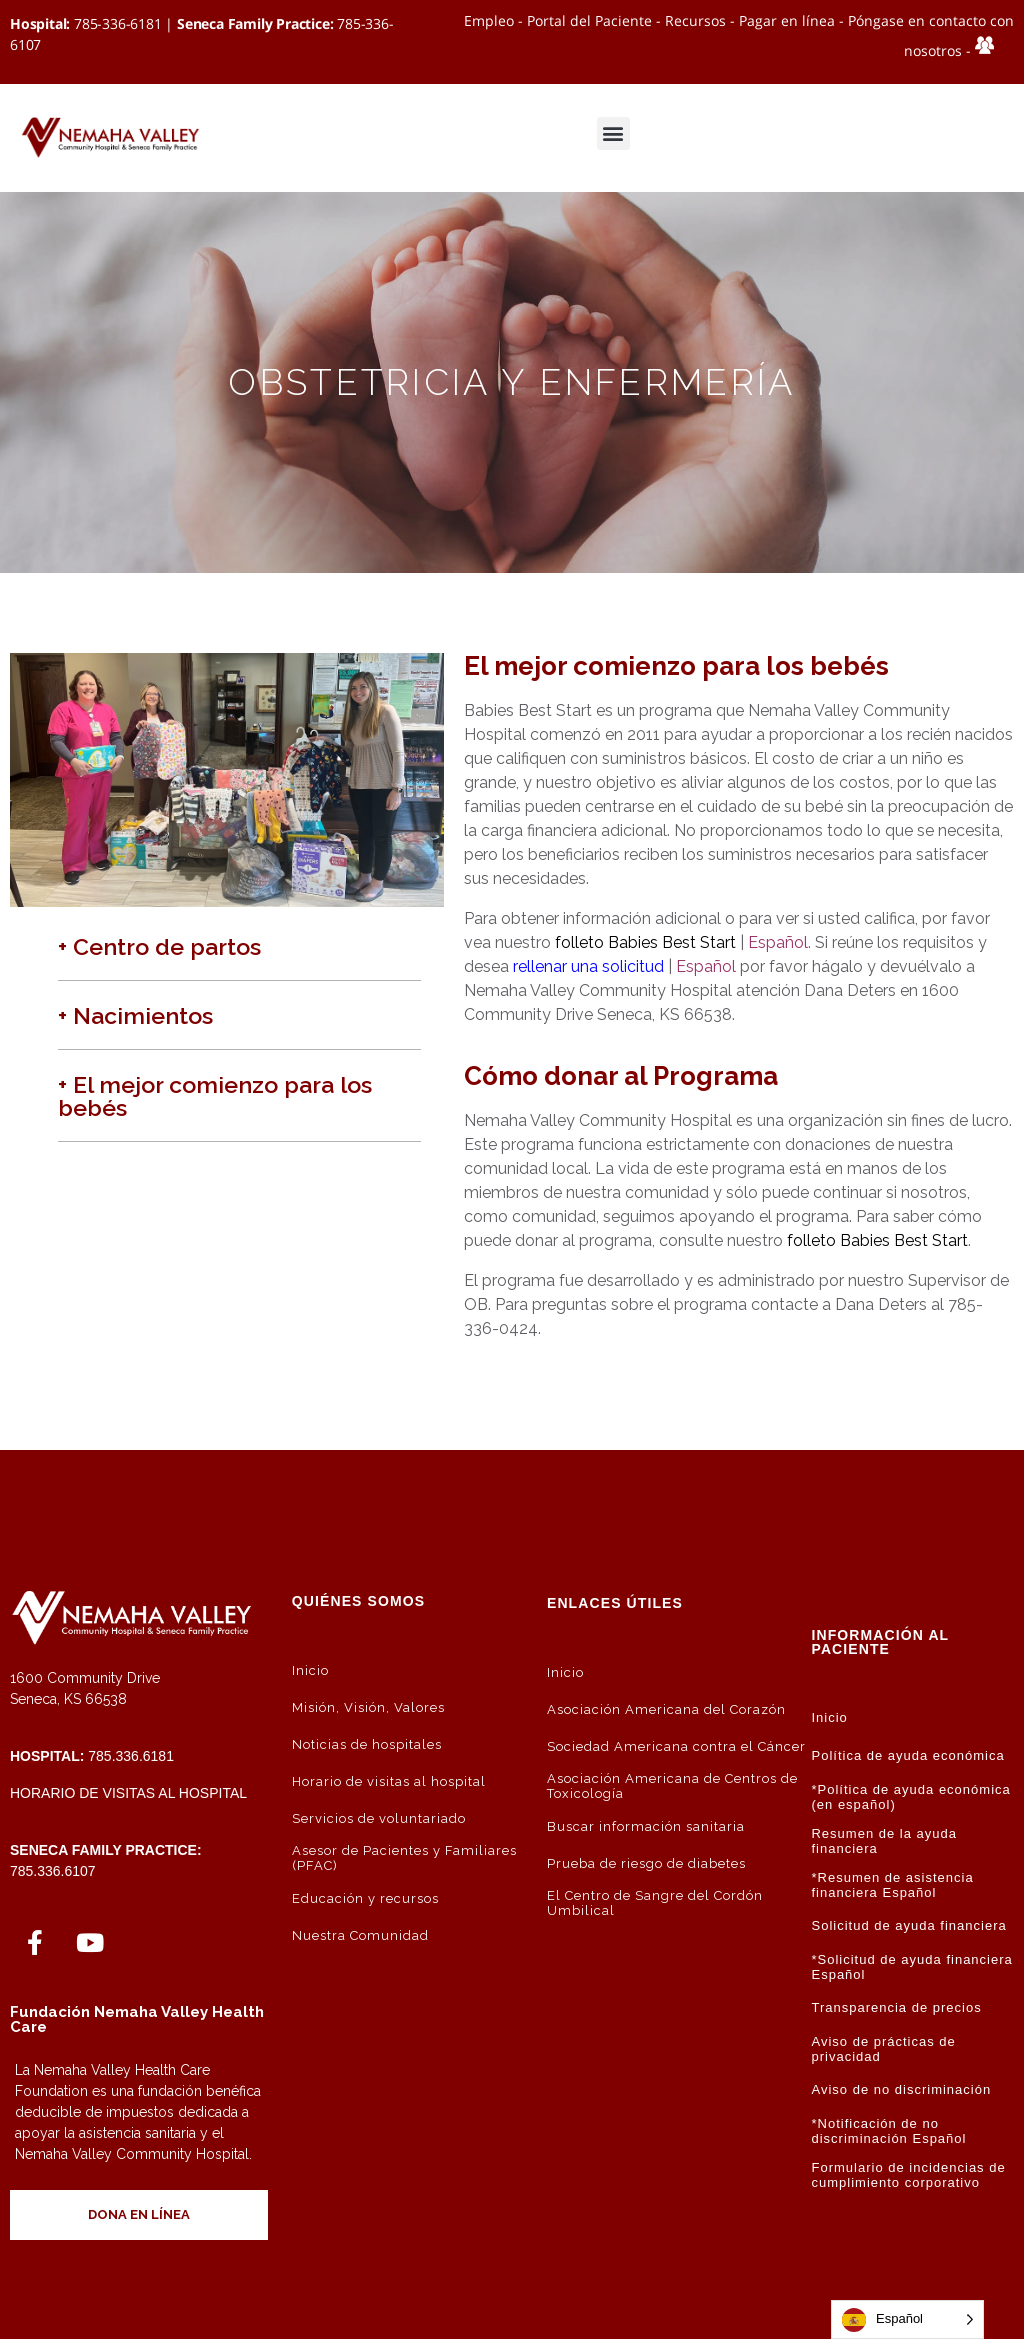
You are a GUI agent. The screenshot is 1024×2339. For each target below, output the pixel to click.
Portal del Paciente (589, 20)
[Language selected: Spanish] (907, 2319)
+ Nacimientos (135, 1015)
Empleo (489, 20)
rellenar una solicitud (588, 966)
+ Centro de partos (159, 946)
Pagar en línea (787, 20)
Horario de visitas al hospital (128, 1793)
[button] (613, 133)
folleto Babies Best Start (645, 942)
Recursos (695, 20)
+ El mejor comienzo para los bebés (215, 1096)
